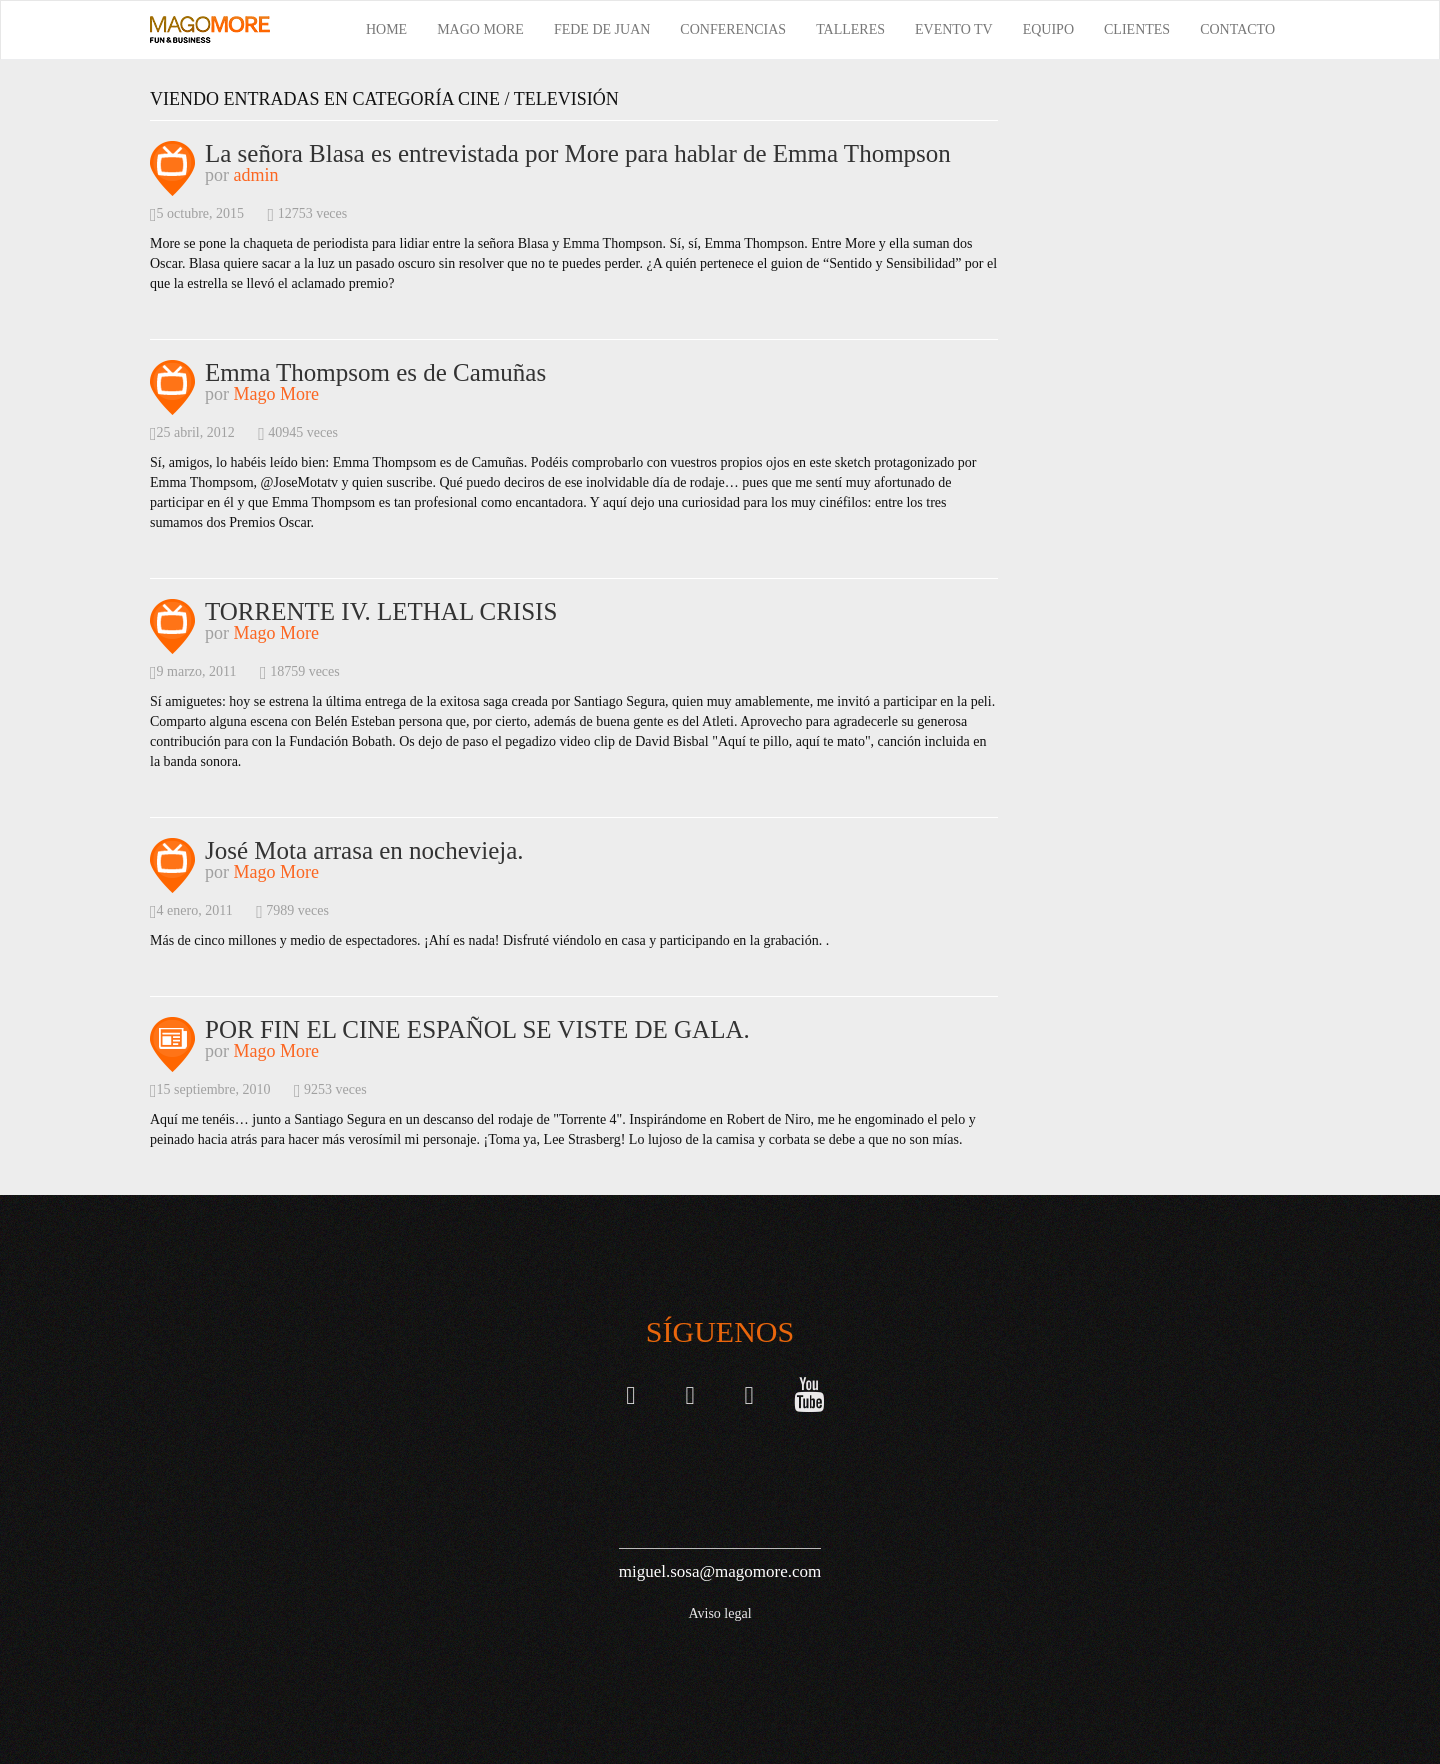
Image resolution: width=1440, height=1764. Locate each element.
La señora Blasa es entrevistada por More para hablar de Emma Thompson (578, 153)
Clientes (1137, 29)
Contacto (1237, 29)
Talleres (850, 29)
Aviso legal (719, 1613)
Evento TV (954, 29)
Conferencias (733, 29)
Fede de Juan (602, 29)
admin (256, 175)
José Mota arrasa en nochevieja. (364, 850)
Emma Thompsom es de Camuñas (375, 372)
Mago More (480, 29)
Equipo (1048, 29)
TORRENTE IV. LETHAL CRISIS (381, 611)
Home (386, 29)
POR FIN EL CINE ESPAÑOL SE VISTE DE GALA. (477, 1029)
